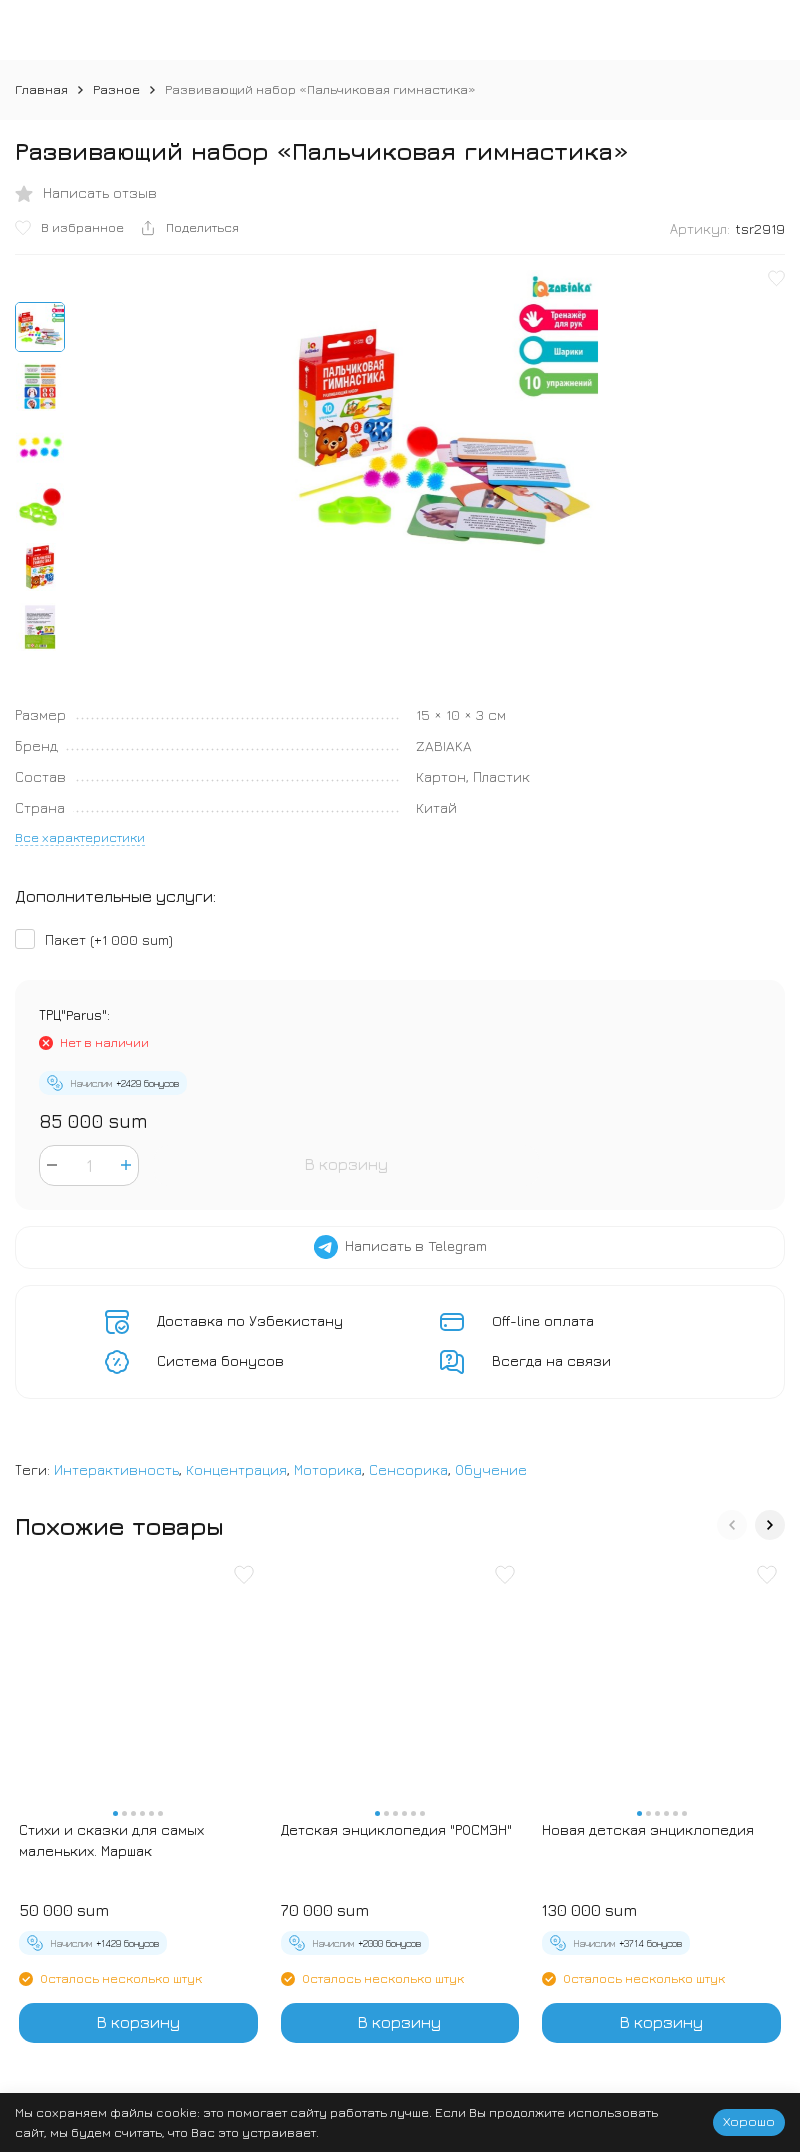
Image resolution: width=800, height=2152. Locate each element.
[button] (732, 1525)
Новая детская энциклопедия (648, 1829)
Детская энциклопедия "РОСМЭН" (396, 1829)
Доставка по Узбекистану (250, 1320)
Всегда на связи (551, 1360)
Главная (41, 89)
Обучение (491, 1469)
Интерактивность (116, 1469)
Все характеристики (80, 837)
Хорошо (749, 2121)
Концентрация (236, 1469)
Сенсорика (408, 1469)
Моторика (328, 1469)
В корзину (346, 1164)
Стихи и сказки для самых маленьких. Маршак (111, 1840)
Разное (116, 89)
